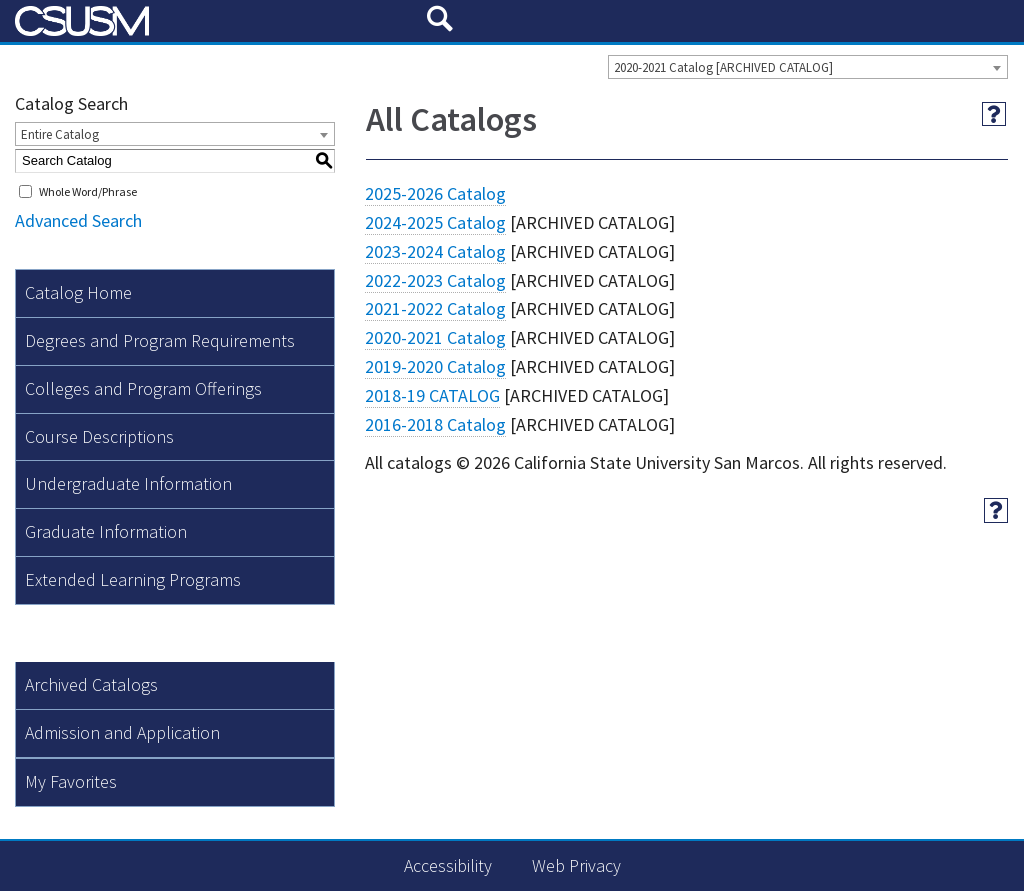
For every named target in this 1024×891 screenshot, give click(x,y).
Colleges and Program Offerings (143, 388)
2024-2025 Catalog (435, 222)
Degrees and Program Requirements (160, 340)
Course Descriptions (99, 436)
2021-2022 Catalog (435, 308)
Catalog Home (78, 292)
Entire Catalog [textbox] (60, 134)
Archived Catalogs (91, 684)
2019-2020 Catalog (435, 366)
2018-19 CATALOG (432, 395)
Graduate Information (106, 531)
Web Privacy (576, 865)
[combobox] (808, 67)
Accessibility (448, 865)
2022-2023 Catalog (435, 280)
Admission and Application (122, 732)
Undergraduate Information (128, 483)
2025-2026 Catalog (435, 193)
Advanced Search (78, 220)
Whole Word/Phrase (88, 191)
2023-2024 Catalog (435, 251)
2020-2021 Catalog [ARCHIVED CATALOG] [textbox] (723, 67)
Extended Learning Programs (133, 579)
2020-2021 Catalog (435, 337)
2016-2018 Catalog (435, 424)
